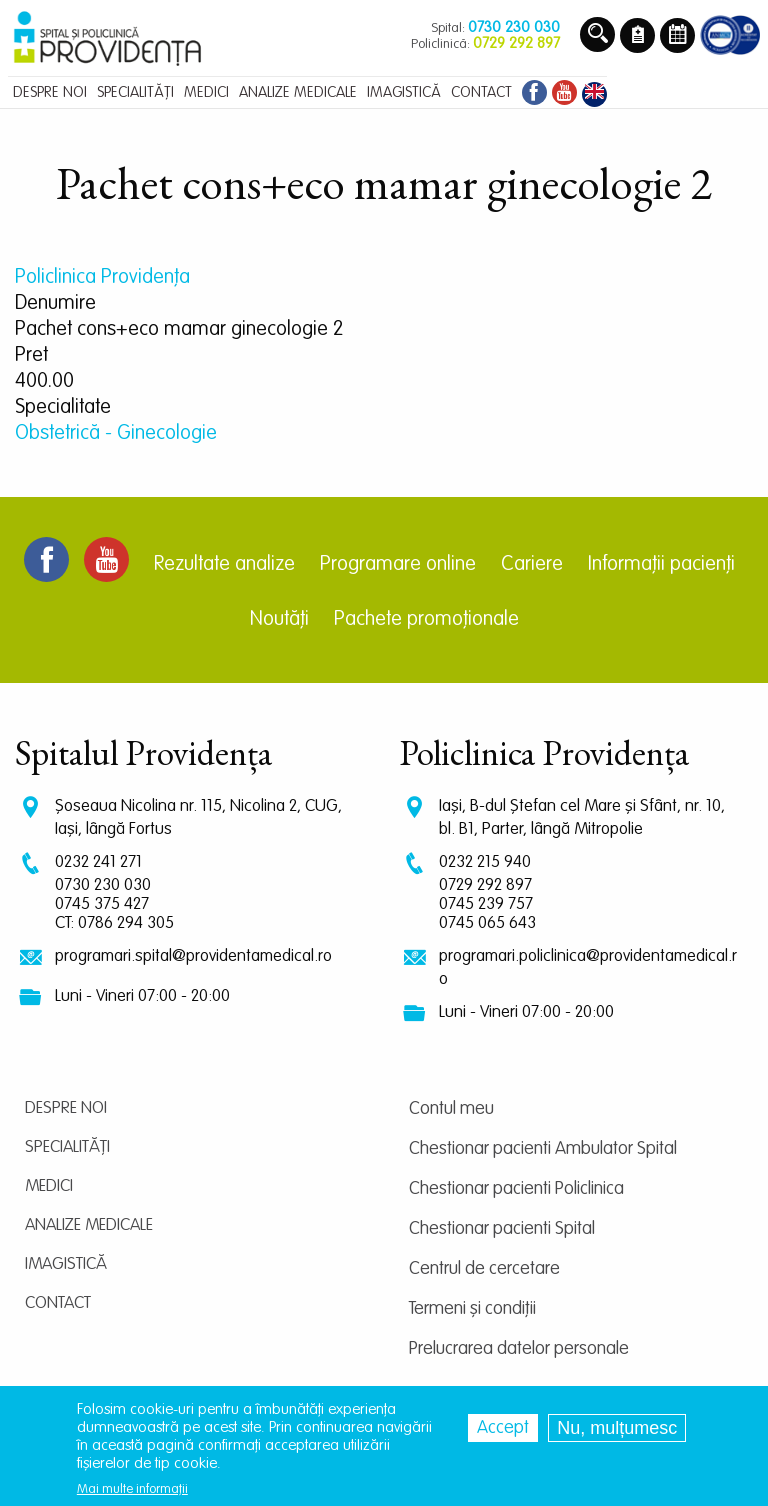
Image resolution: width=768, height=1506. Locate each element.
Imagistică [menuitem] (404, 92)
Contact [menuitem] (481, 92)
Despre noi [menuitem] (50, 92)
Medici (49, 1186)
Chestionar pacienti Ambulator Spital (543, 1149)
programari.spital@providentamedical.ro (193, 956)
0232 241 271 (98, 862)
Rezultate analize (224, 565)
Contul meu (451, 1109)
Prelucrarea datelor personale (519, 1349)
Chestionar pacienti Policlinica (516, 1189)
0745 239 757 (486, 904)
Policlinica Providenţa (102, 278)
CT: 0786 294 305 (114, 923)
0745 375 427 (102, 904)
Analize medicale (89, 1225)
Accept (503, 1428)
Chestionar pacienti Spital (502, 1229)
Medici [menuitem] (206, 92)
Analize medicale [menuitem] (298, 92)
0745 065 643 (487, 923)
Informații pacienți (661, 565)
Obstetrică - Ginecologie (116, 434)
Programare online (398, 565)
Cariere (532, 565)
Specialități (67, 1147)
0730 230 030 (103, 885)
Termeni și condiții (472, 1309)
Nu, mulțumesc (617, 1428)
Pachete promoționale (426, 620)
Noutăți (279, 620)
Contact (58, 1303)
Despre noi (66, 1108)
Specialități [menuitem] (135, 92)
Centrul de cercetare (484, 1269)
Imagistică (66, 1264)
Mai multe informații (132, 1489)
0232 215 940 (485, 862)
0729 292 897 (485, 885)
